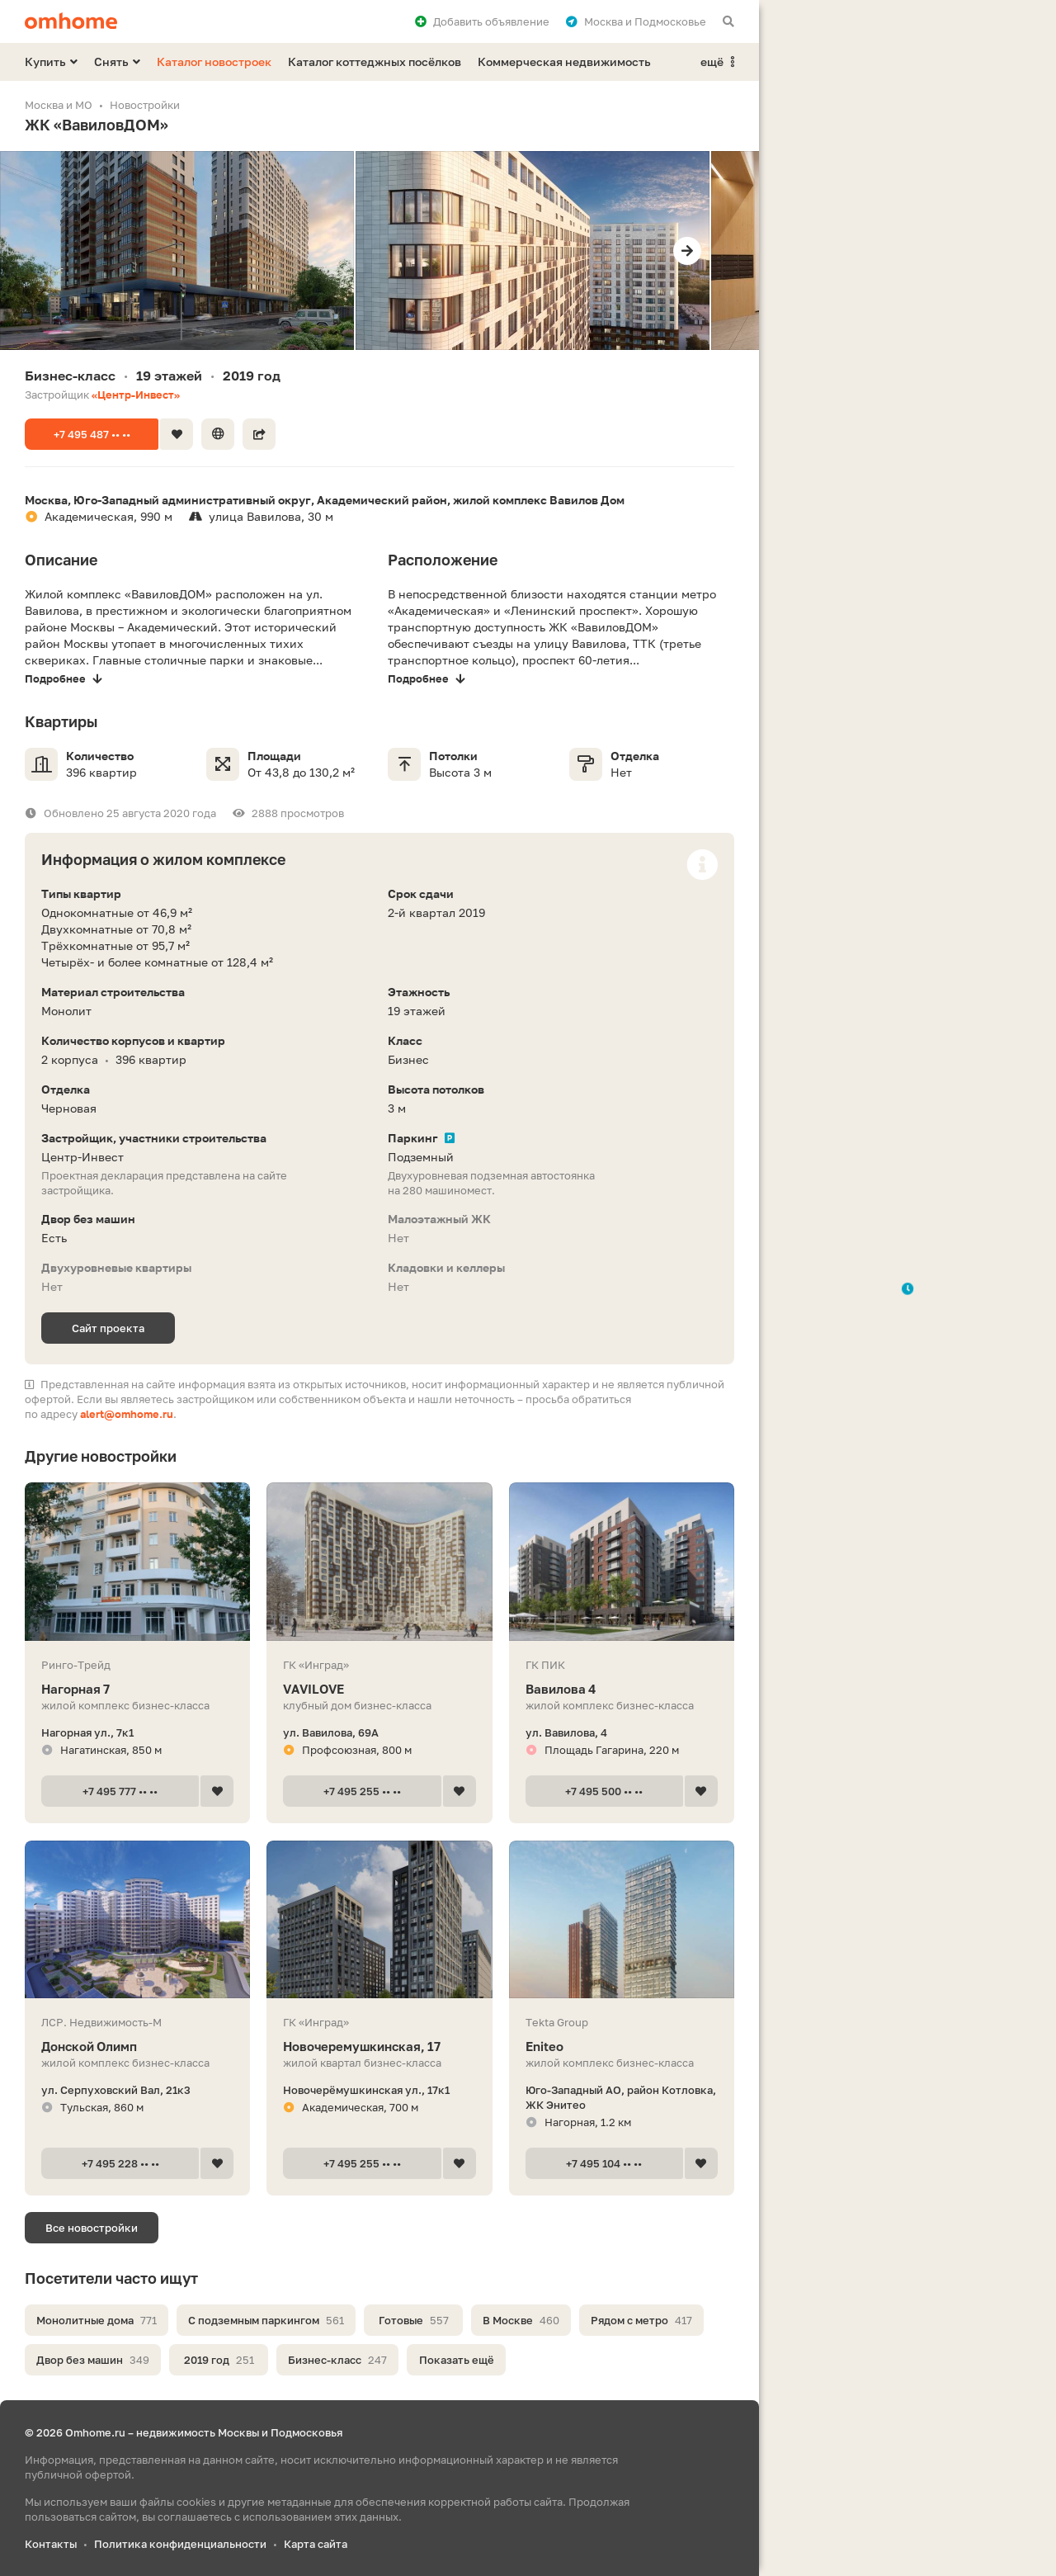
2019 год (219, 2359)
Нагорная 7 (137, 1689)
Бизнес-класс (337, 2359)
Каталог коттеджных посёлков (374, 61)
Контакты (51, 2543)
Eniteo (622, 2046)
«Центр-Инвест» (136, 394)
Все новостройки (91, 2227)
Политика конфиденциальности (180, 2543)
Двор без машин (92, 2359)
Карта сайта (315, 2543)
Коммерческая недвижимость (564, 61)
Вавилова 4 (622, 1689)
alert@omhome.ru (126, 1413)
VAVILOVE (379, 1689)
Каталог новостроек (214, 61)
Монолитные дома (96, 2320)
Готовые (414, 2320)
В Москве (521, 2320)
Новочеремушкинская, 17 (379, 2046)
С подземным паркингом (266, 2320)
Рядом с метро (641, 2320)
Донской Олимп (137, 2046)
